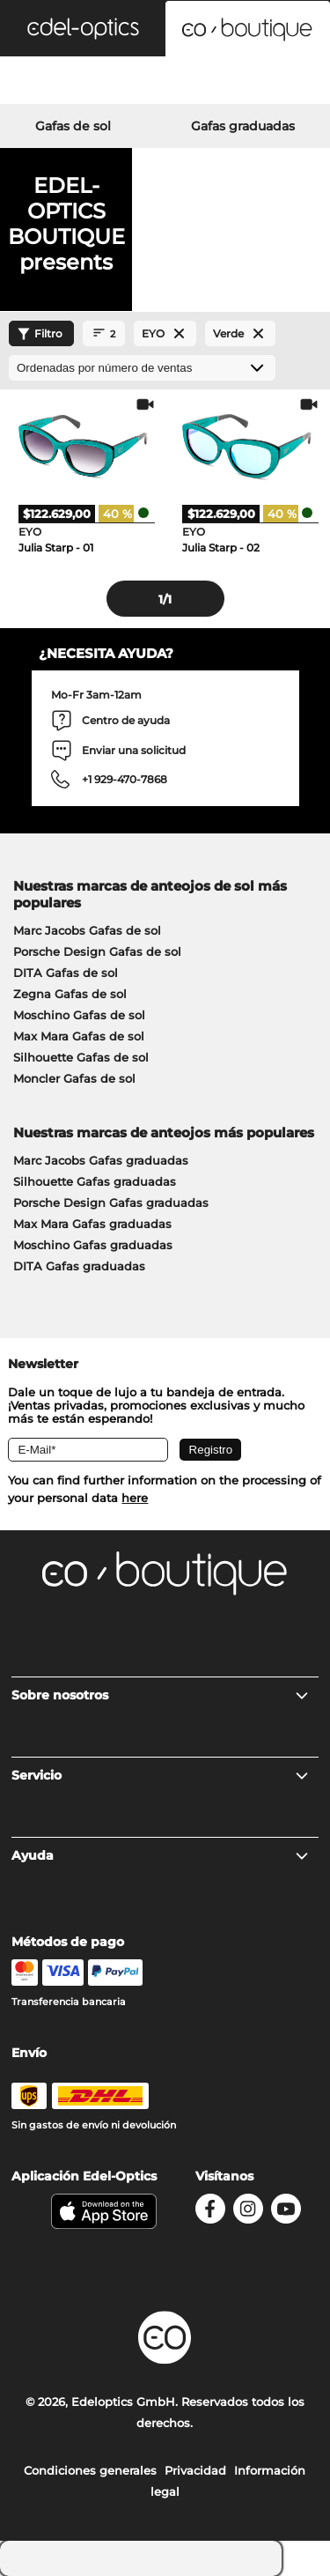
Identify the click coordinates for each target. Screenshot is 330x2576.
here (134, 1498)
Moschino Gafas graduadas (92, 1245)
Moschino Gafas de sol (79, 1015)
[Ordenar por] (142, 367)
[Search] (55, 83)
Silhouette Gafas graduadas (94, 1181)
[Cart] (275, 83)
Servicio (160, 1775)
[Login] (165, 83)
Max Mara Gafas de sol (78, 1036)
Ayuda (160, 1855)
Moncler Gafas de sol (74, 1078)
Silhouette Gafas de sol (81, 1057)
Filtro (37, 333)
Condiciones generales (90, 2470)
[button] (82, 28)
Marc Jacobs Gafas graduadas (100, 1160)
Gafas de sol (73, 126)
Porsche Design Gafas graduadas (111, 1202)
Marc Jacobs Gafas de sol (87, 930)
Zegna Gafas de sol (70, 994)
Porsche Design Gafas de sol (97, 951)
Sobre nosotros (160, 1695)
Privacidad (195, 2470)
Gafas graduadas (243, 126)
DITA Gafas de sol (65, 973)
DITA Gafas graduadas (79, 1266)
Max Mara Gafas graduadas (92, 1224)
